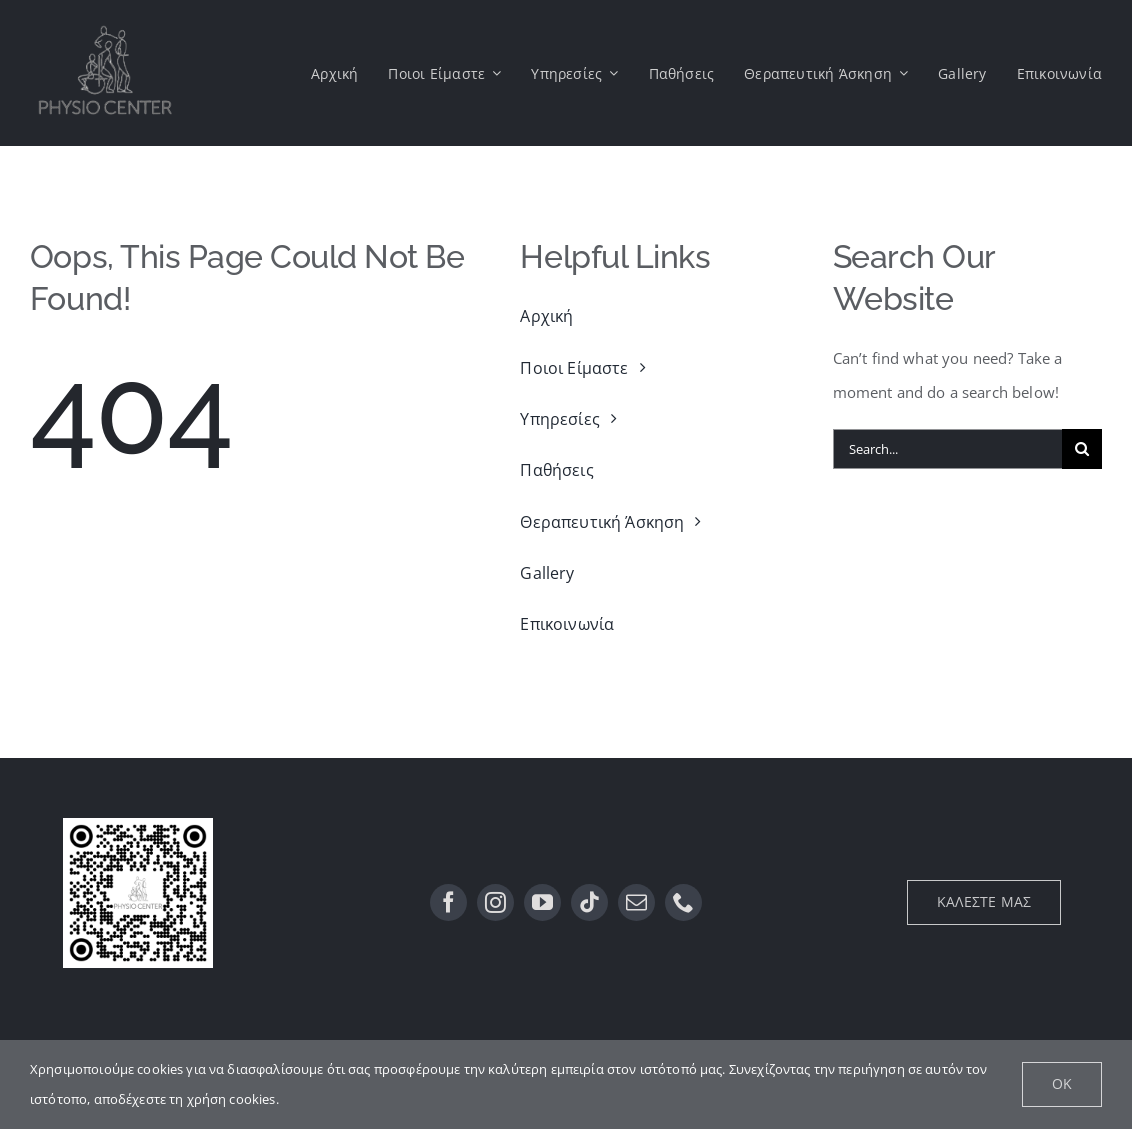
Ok (1062, 1083)
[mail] (636, 902)
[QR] (138, 825)
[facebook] (448, 902)
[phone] (683, 902)
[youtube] (542, 902)
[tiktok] (589, 902)
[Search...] (947, 449)
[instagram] (495, 902)
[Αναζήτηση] (1082, 449)
